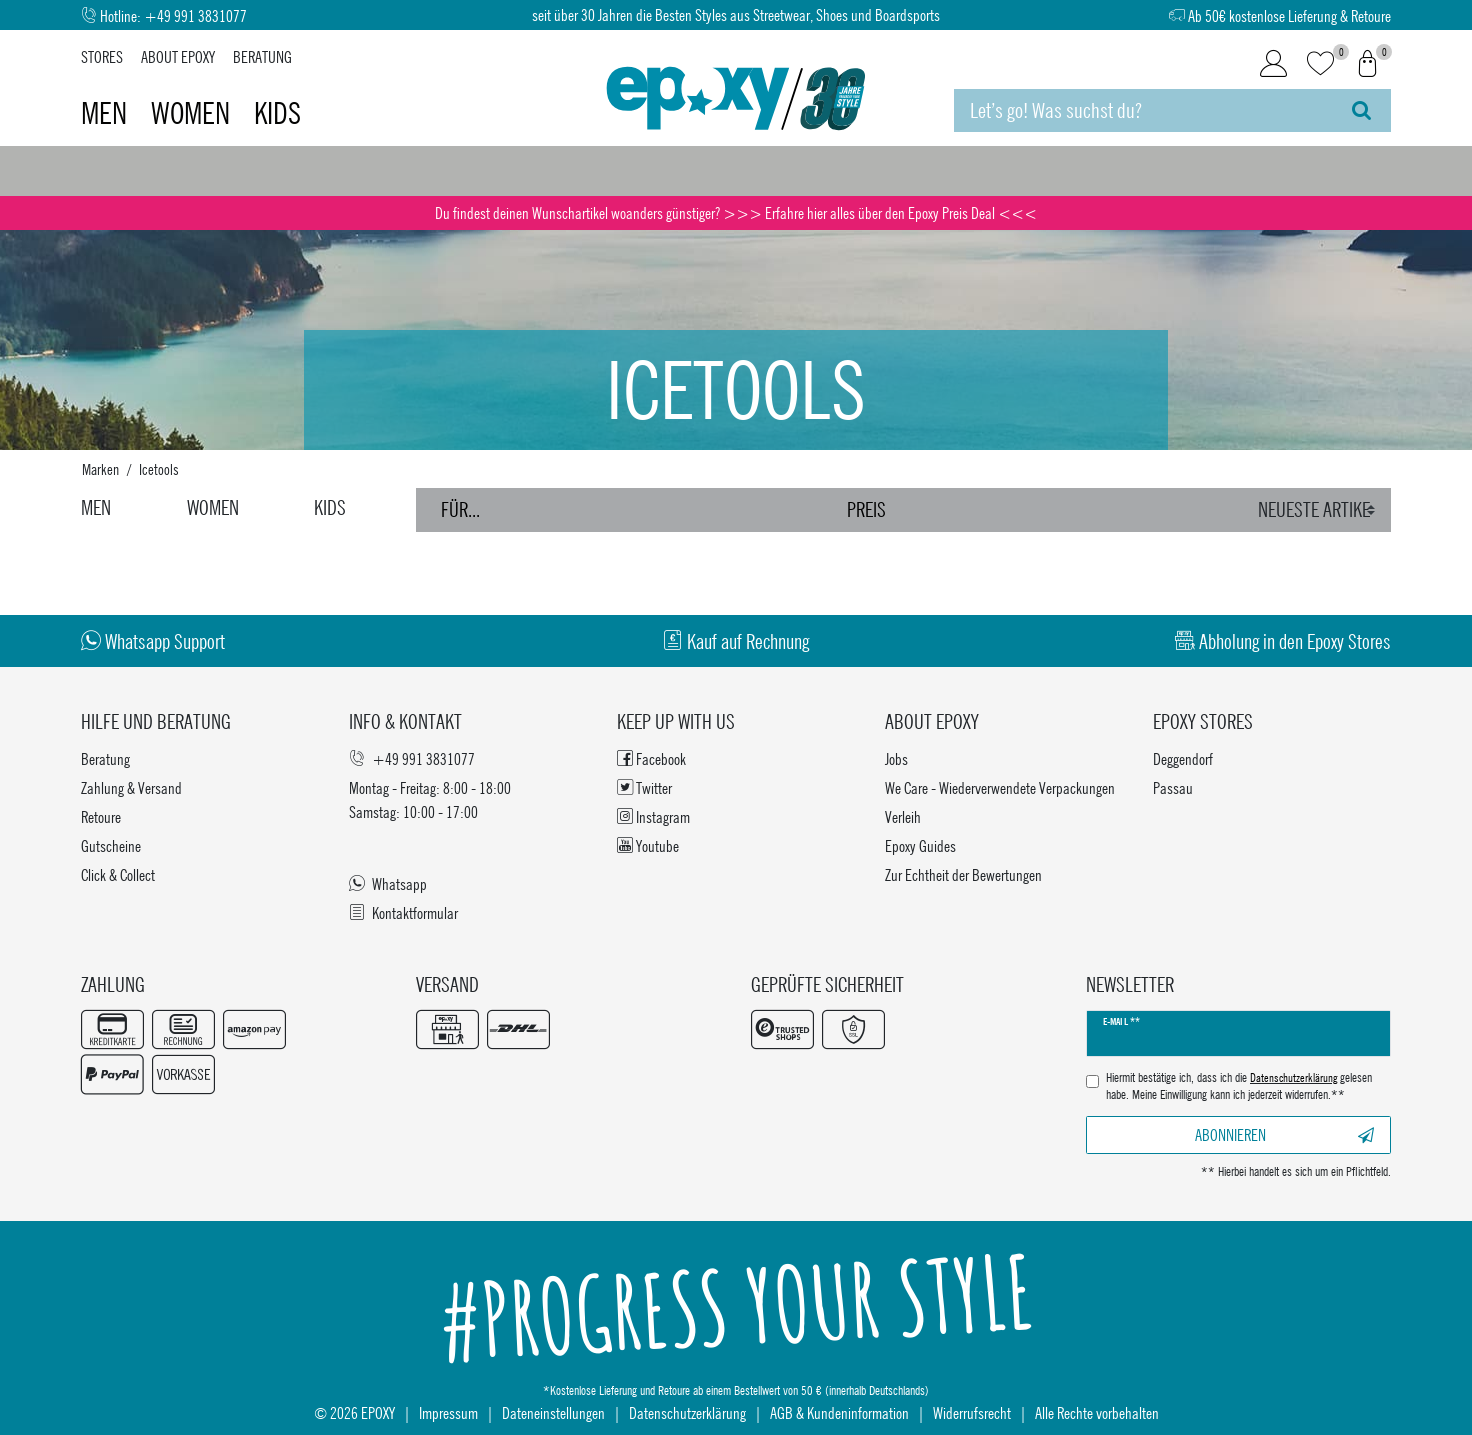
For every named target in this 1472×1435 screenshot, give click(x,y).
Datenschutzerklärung (687, 1412)
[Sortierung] (1319, 510)
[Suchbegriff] (1143, 110)
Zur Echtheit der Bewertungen (963, 874)
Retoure (101, 816)
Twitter (644, 787)
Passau (1173, 787)
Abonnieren (1284, 1134)
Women (193, 113)
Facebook (651, 758)
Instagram (653, 816)
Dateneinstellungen (553, 1412)
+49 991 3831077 (195, 15)
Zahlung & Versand (131, 787)
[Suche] (1361, 110)
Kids (277, 113)
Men (107, 113)
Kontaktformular (403, 912)
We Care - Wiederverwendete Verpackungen (1000, 787)
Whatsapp (388, 883)
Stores (102, 56)
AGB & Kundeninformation (839, 1412)
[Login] (1273, 64)
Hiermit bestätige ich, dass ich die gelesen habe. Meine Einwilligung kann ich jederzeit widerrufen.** (1239, 1086)
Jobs (896, 758)
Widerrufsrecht (972, 1412)
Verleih (903, 816)
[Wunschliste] (1320, 64)
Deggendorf (1183, 758)
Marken (100, 469)
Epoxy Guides (920, 845)
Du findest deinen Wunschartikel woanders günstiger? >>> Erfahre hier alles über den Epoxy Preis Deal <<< (736, 212)
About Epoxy (178, 56)
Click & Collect (118, 874)
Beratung (262, 56)
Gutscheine (111, 845)
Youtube (648, 845)
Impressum (448, 1412)
